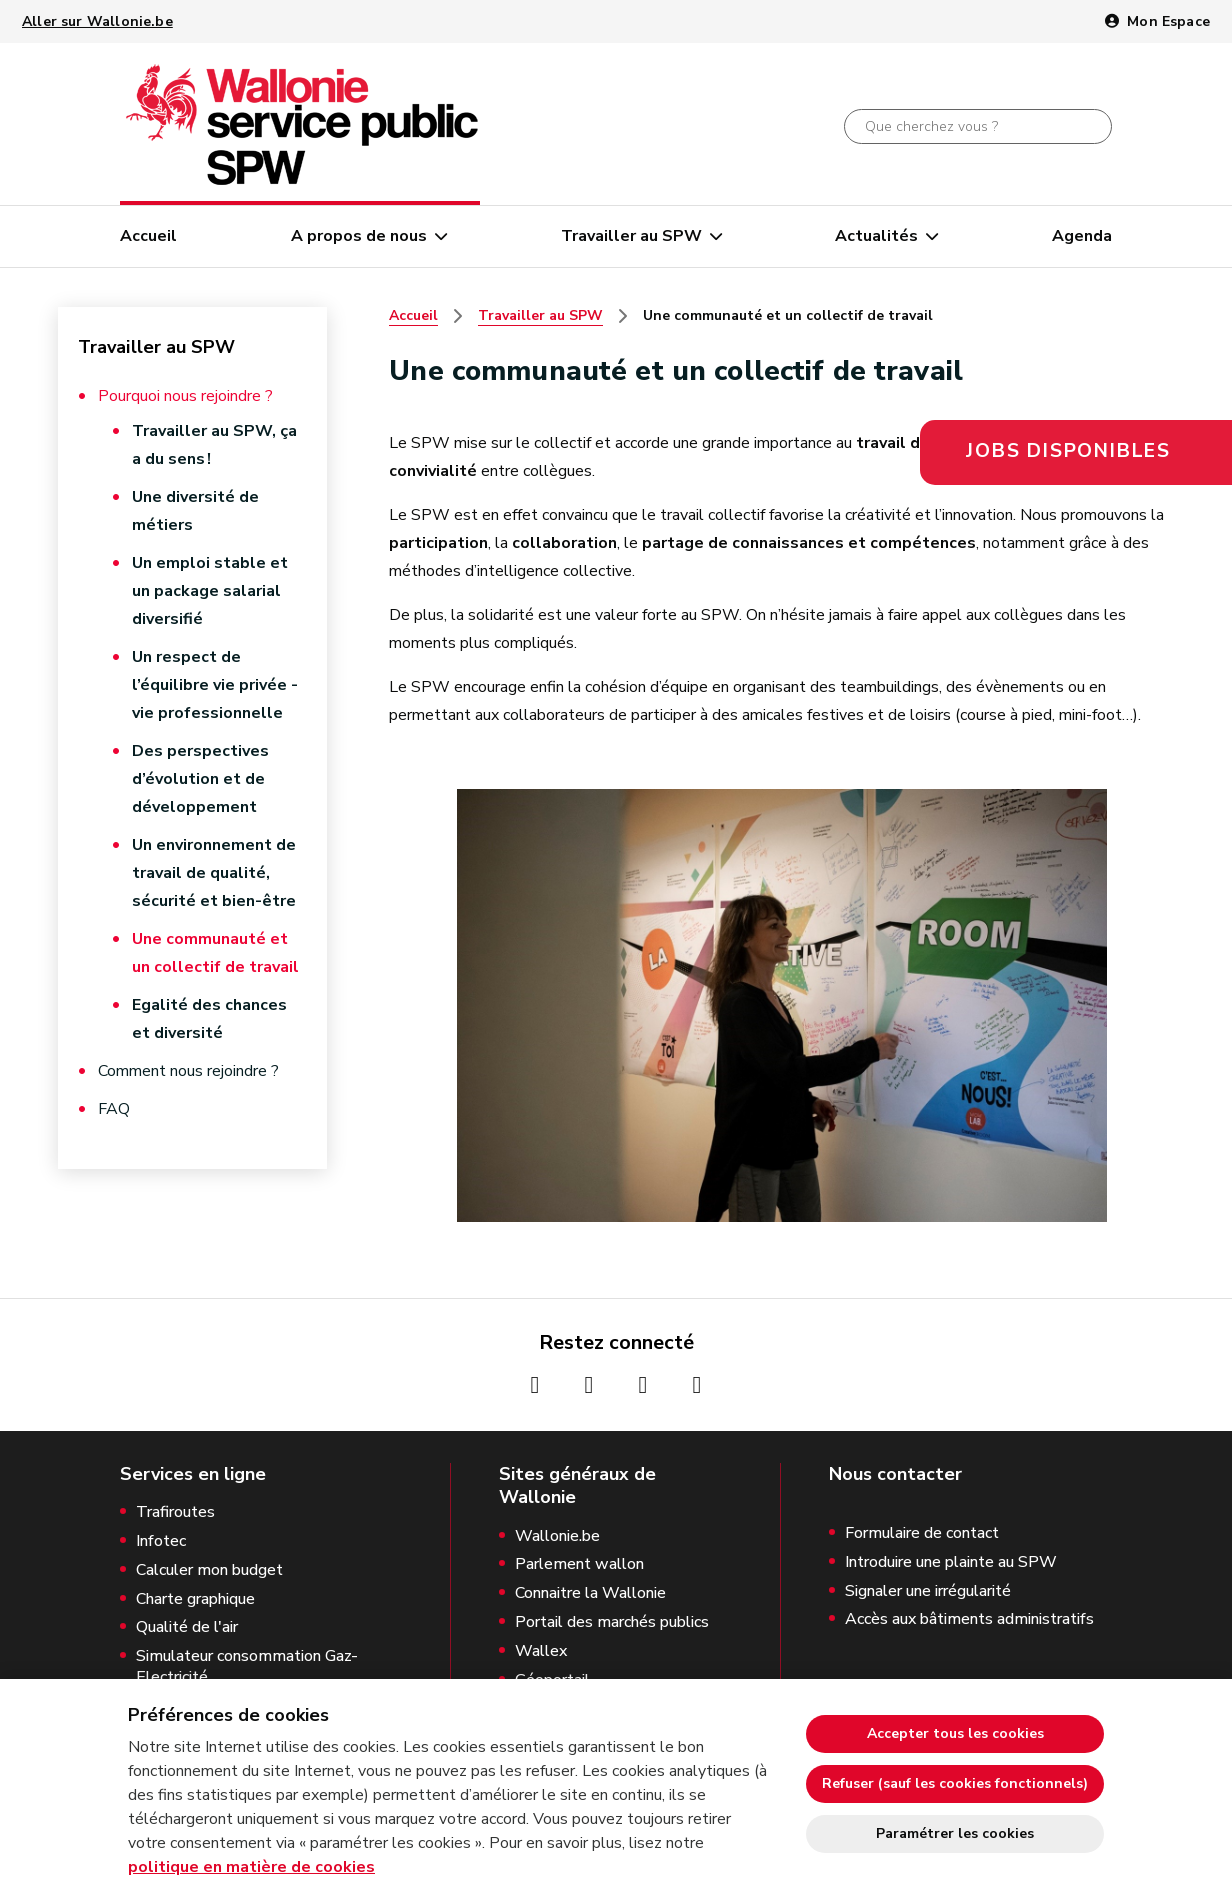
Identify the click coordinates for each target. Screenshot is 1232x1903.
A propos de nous (359, 236)
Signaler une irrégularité (928, 1591)
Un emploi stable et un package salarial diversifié (210, 591)
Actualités (876, 236)
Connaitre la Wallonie (590, 1593)
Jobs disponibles (1068, 451)
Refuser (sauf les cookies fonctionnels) (955, 1783)
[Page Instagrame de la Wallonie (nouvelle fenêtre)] (589, 1385)
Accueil (148, 236)
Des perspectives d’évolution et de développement (200, 779)
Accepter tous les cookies (955, 1733)
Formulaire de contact (922, 1533)
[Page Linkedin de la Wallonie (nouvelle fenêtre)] (697, 1385)
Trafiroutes (175, 1512)
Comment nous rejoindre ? (188, 1071)
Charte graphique (195, 1599)
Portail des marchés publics (612, 1622)
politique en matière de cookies (251, 1867)
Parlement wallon (579, 1564)
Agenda (1082, 236)
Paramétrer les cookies (955, 1833)
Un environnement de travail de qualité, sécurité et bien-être (214, 873)
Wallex (541, 1651)
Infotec (161, 1541)
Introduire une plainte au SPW (951, 1562)
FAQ (114, 1109)
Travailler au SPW (631, 236)
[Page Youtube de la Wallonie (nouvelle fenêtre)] (643, 1385)
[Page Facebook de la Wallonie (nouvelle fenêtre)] (535, 1385)
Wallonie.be (557, 1536)
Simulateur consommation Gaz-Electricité (247, 1667)
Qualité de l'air (187, 1627)
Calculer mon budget (209, 1570)
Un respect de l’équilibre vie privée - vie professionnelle (215, 685)
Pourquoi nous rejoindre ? (185, 396)
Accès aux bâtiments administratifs (969, 1619)
